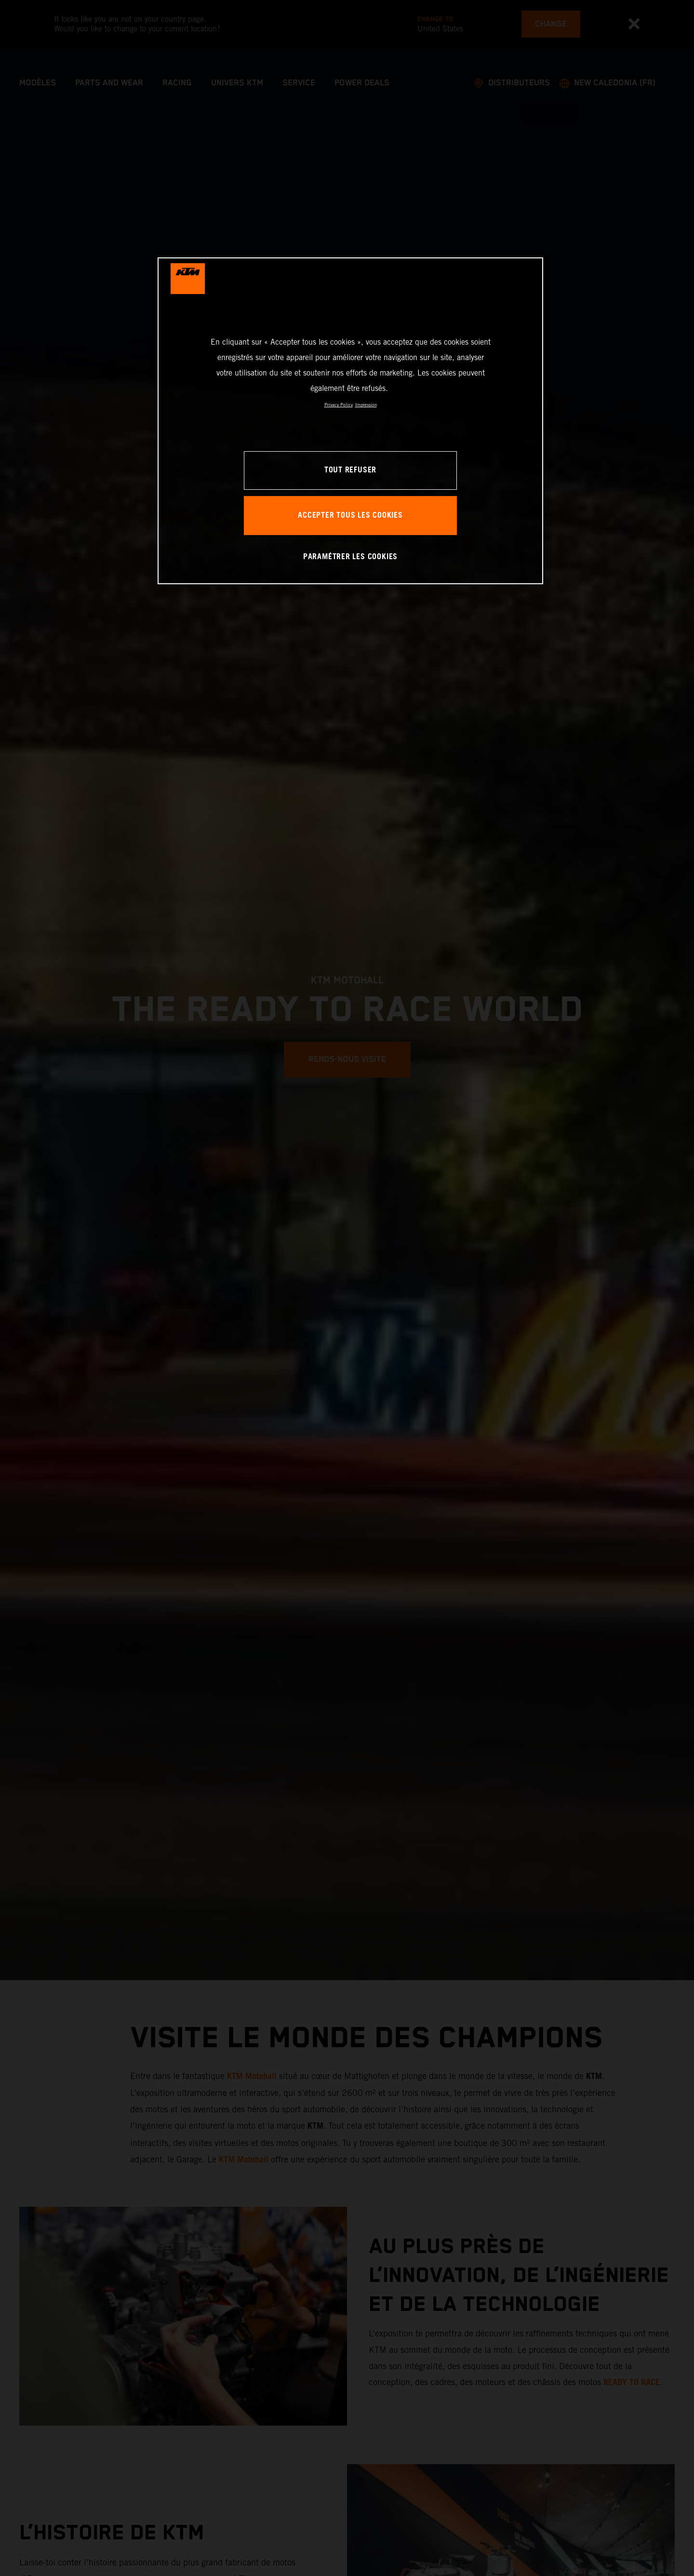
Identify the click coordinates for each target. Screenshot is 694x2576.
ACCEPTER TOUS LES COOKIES (350, 515)
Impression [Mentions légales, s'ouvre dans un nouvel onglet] (366, 404)
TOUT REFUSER (350, 470)
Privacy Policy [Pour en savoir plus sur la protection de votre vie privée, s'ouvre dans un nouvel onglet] (338, 404)
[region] (350, 420)
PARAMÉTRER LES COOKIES (350, 557)
